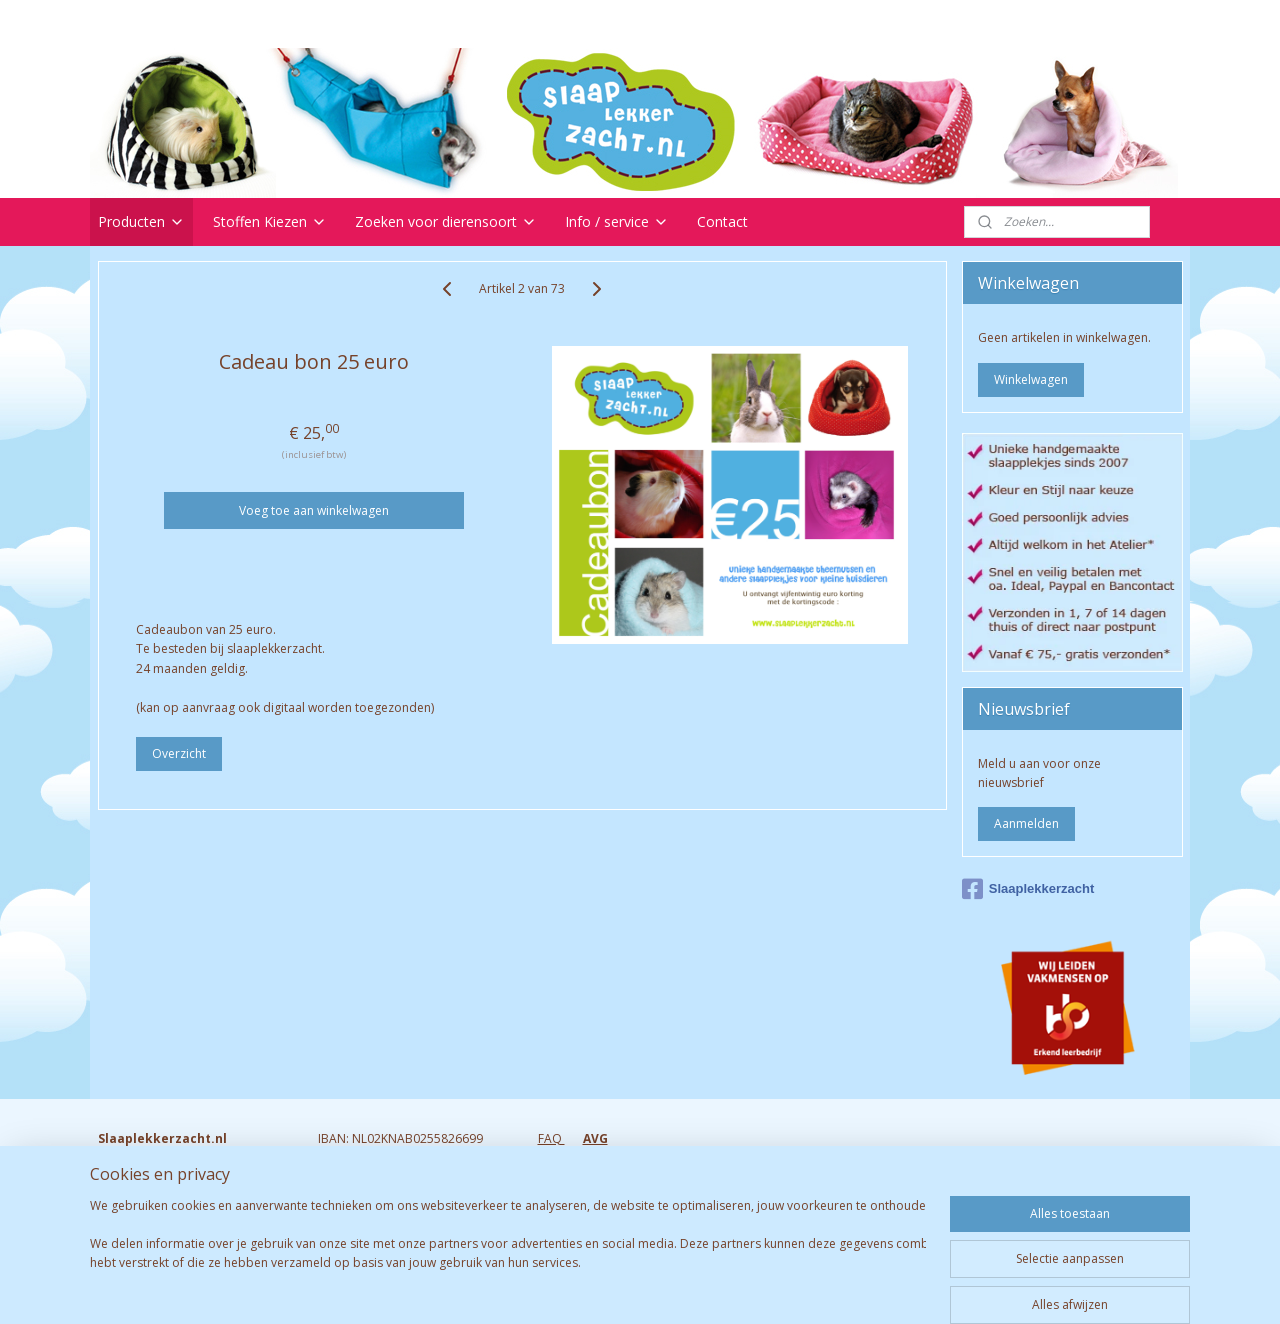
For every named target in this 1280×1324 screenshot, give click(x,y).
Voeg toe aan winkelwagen (314, 510)
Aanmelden (1026, 823)
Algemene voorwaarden (606, 1215)
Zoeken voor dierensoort (446, 221)
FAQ (551, 1138)
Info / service (617, 221)
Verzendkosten (580, 1176)
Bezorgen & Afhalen (594, 1195)
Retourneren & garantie (604, 1157)
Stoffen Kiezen (270, 221)
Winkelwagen (1031, 379)
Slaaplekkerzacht (1028, 889)
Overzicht (179, 753)
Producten (141, 221)
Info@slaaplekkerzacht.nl (168, 1215)
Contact (722, 221)
